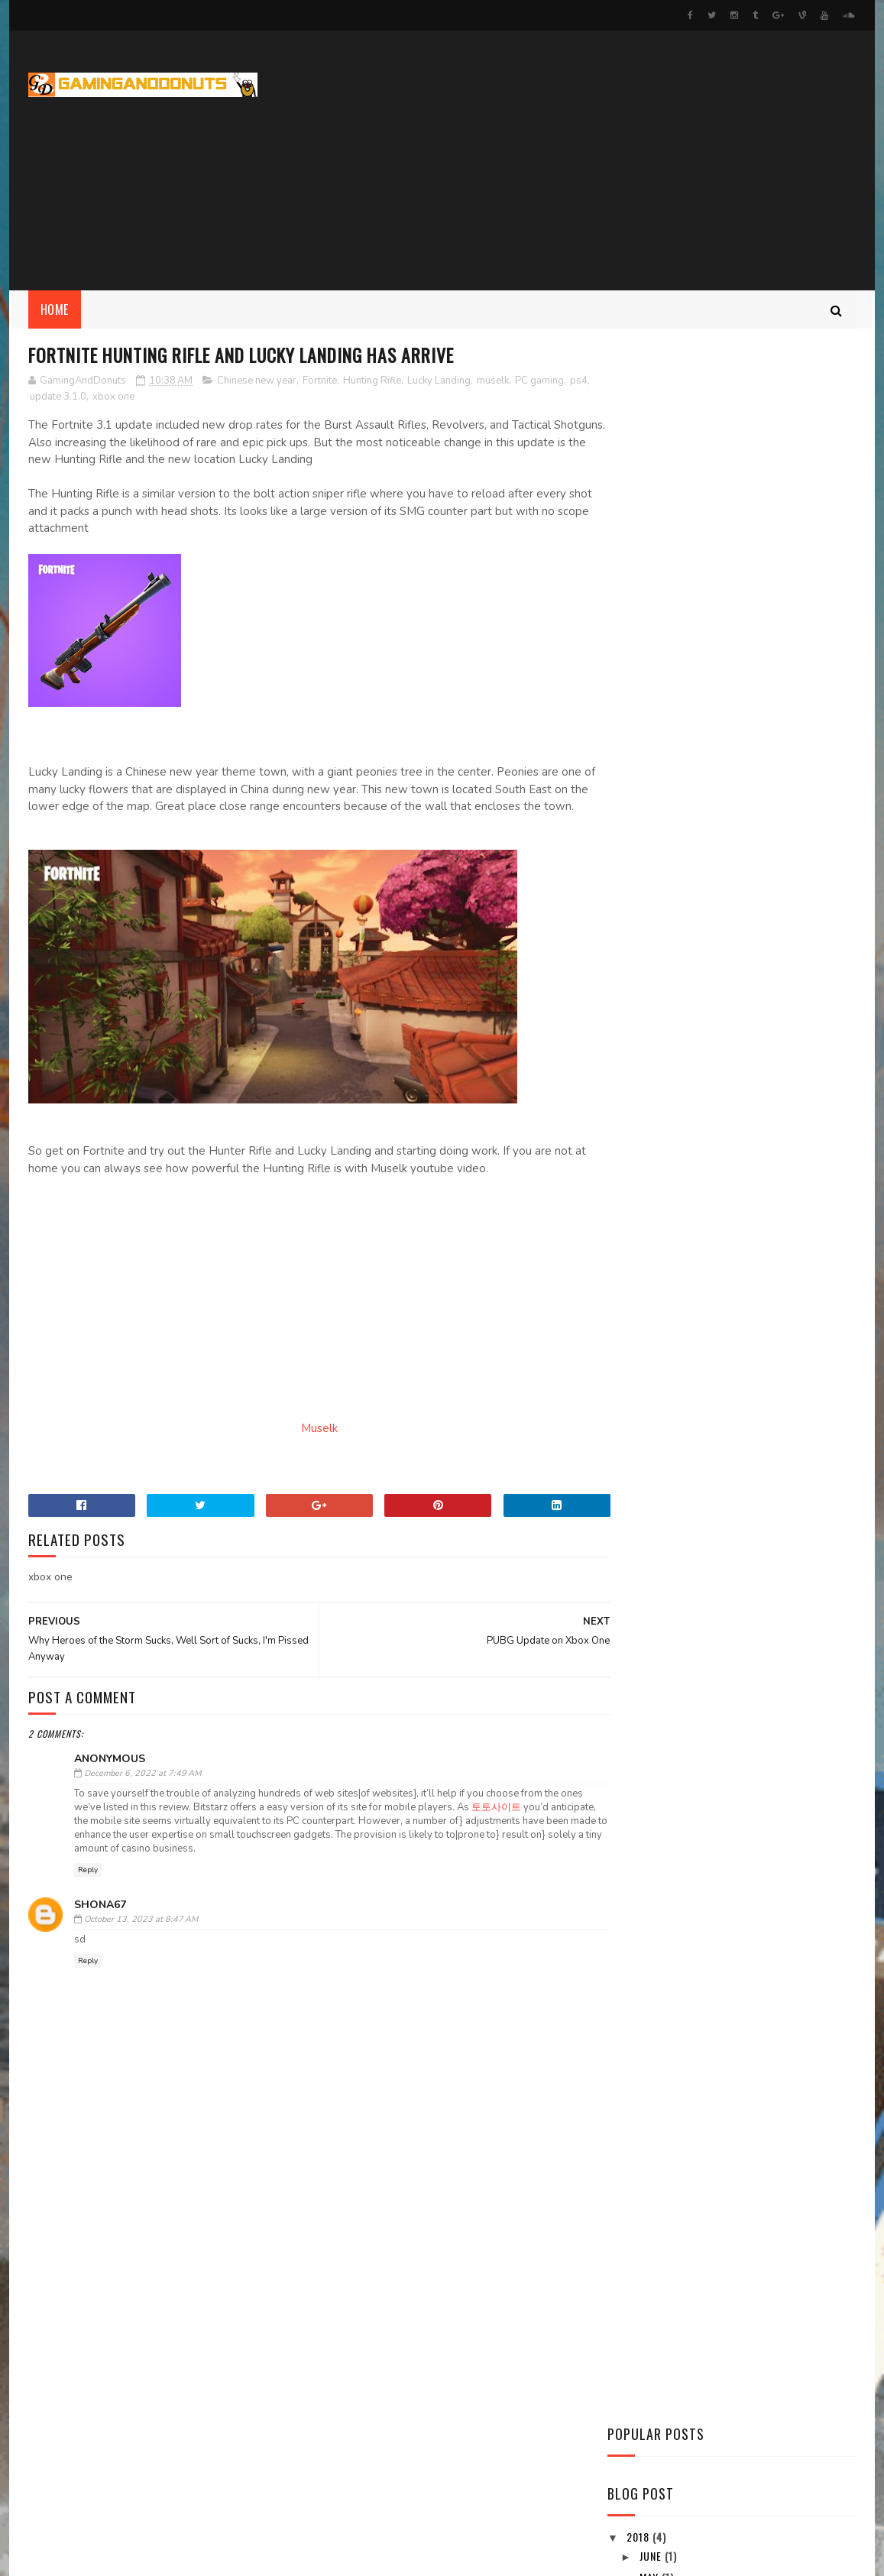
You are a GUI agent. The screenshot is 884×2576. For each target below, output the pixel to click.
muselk (493, 381)
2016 (639, 826)
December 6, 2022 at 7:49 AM (142, 1791)
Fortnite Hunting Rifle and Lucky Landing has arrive (743, 767)
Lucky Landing (439, 381)
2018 (639, 659)
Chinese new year (256, 381)
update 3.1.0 (81, 397)
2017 (639, 805)
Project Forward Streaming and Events (160, 2514)
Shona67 (100, 1922)
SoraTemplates (100, 2556)
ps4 (38, 397)
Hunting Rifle (372, 381)
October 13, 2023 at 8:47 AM (141, 1937)
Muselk (304, 1445)
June (652, 677)
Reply (88, 1888)
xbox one (137, 397)
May (651, 700)
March (658, 721)
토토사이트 (521, 1825)
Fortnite (320, 381)
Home (54, 309)
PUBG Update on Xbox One (700, 740)
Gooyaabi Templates (235, 2556)
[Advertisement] (578, 160)
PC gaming (539, 381)
